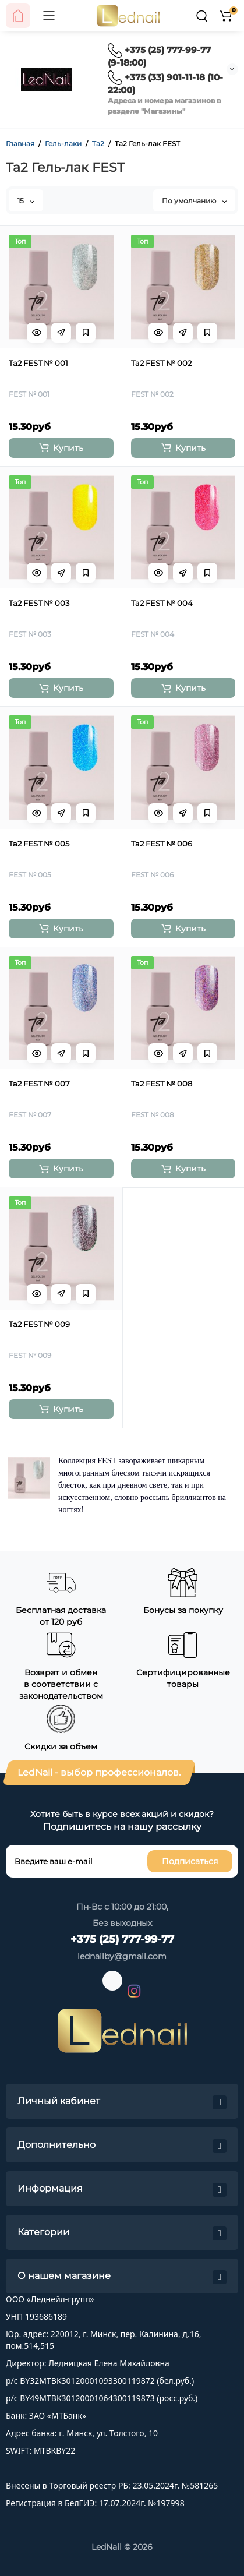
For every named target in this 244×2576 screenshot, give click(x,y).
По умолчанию (194, 200)
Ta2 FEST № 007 (39, 1083)
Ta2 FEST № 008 (161, 1083)
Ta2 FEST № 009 (39, 1324)
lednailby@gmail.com (122, 1956)
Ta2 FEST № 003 (39, 603)
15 (25, 200)
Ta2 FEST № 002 (161, 363)
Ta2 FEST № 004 (162, 603)
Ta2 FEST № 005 (39, 843)
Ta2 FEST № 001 (38, 363)
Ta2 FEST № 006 (161, 843)
